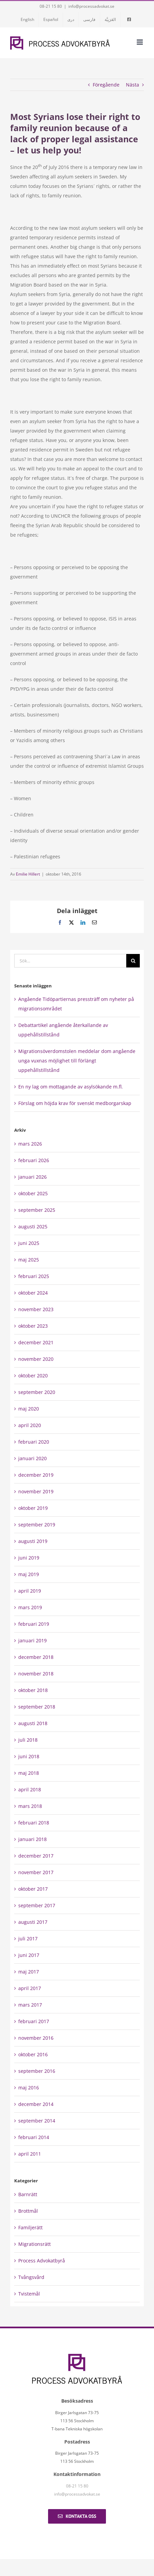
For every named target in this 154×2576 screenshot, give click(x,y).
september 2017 (36, 1905)
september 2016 (36, 2071)
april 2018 (29, 1789)
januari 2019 (32, 1640)
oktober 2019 (33, 1508)
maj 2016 (28, 2087)
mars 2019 (30, 1607)
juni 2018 (28, 1756)
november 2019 (35, 1491)
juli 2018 (28, 1740)
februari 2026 (33, 1160)
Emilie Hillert (28, 874)
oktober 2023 (33, 1326)
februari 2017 (33, 2021)
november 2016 (35, 2038)
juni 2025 (28, 1243)
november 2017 (35, 1872)
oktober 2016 (33, 2054)
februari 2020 (33, 1442)
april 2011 (29, 2154)
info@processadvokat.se (91, 6)
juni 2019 (28, 1557)
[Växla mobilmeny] (140, 42)
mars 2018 (30, 1806)
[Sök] (133, 960)
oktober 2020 (33, 1375)
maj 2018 (28, 1773)
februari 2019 (33, 1624)
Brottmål (28, 2211)
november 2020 (35, 1359)
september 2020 (36, 1392)
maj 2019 (28, 1574)
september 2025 (36, 1210)
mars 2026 (30, 1143)
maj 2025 (28, 1259)
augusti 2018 (32, 1723)
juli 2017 (28, 1938)
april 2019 (29, 1591)
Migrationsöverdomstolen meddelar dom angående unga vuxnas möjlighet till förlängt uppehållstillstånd (76, 1060)
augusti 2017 (32, 1922)
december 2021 (35, 1342)
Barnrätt (27, 2194)
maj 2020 (28, 1408)
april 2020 (29, 1425)
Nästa (132, 84)
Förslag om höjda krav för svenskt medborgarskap (74, 1103)
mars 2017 (30, 2005)
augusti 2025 (32, 1226)
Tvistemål (29, 2293)
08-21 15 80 (51, 6)
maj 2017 (28, 1971)
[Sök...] (70, 960)
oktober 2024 (33, 1293)
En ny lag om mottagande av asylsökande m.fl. (70, 1086)
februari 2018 (33, 1822)
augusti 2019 (32, 1541)
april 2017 (29, 1988)
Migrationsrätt (34, 2244)
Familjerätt (30, 2227)
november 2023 (35, 1309)
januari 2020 (32, 1458)
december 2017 (35, 1856)
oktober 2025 (33, 1193)
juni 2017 (28, 1955)
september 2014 (36, 2120)
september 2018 (36, 1706)
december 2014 (35, 2104)
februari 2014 (33, 2137)
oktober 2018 (33, 1690)
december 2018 (35, 1657)
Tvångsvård (31, 2277)
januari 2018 (32, 1839)
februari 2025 (33, 1276)
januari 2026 (32, 1177)
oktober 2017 (33, 1889)
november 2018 (35, 1673)
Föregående (106, 84)
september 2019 (36, 1524)
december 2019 (35, 1475)
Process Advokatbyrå (41, 2260)
